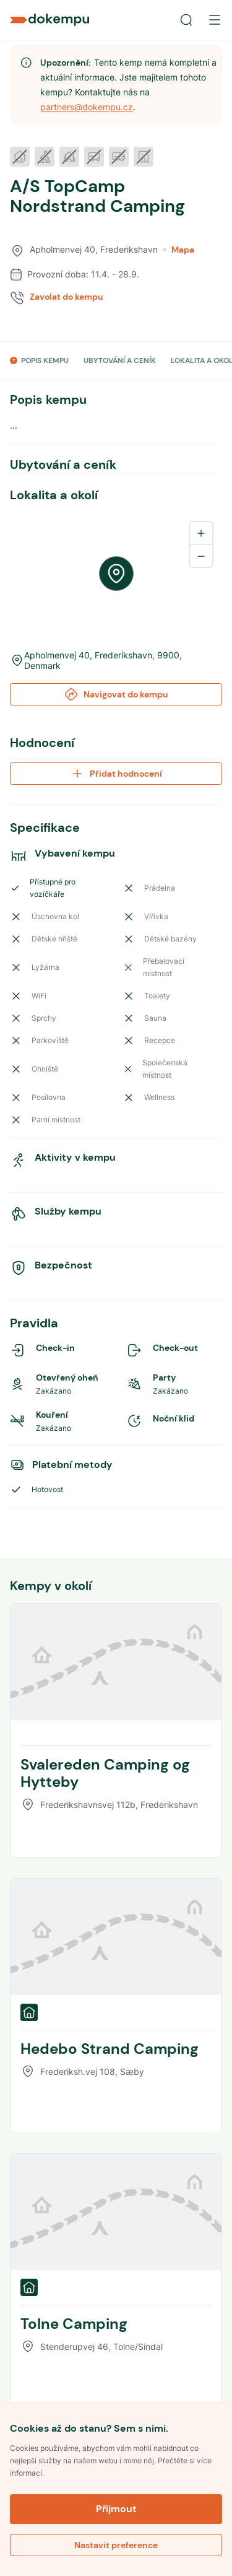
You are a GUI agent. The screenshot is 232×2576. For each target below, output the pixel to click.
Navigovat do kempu (116, 694)
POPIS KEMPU (45, 360)
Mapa (178, 249)
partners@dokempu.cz (86, 107)
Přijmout (116, 2508)
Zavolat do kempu (66, 296)
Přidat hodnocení (116, 773)
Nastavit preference (116, 2545)
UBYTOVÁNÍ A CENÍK (120, 360)
